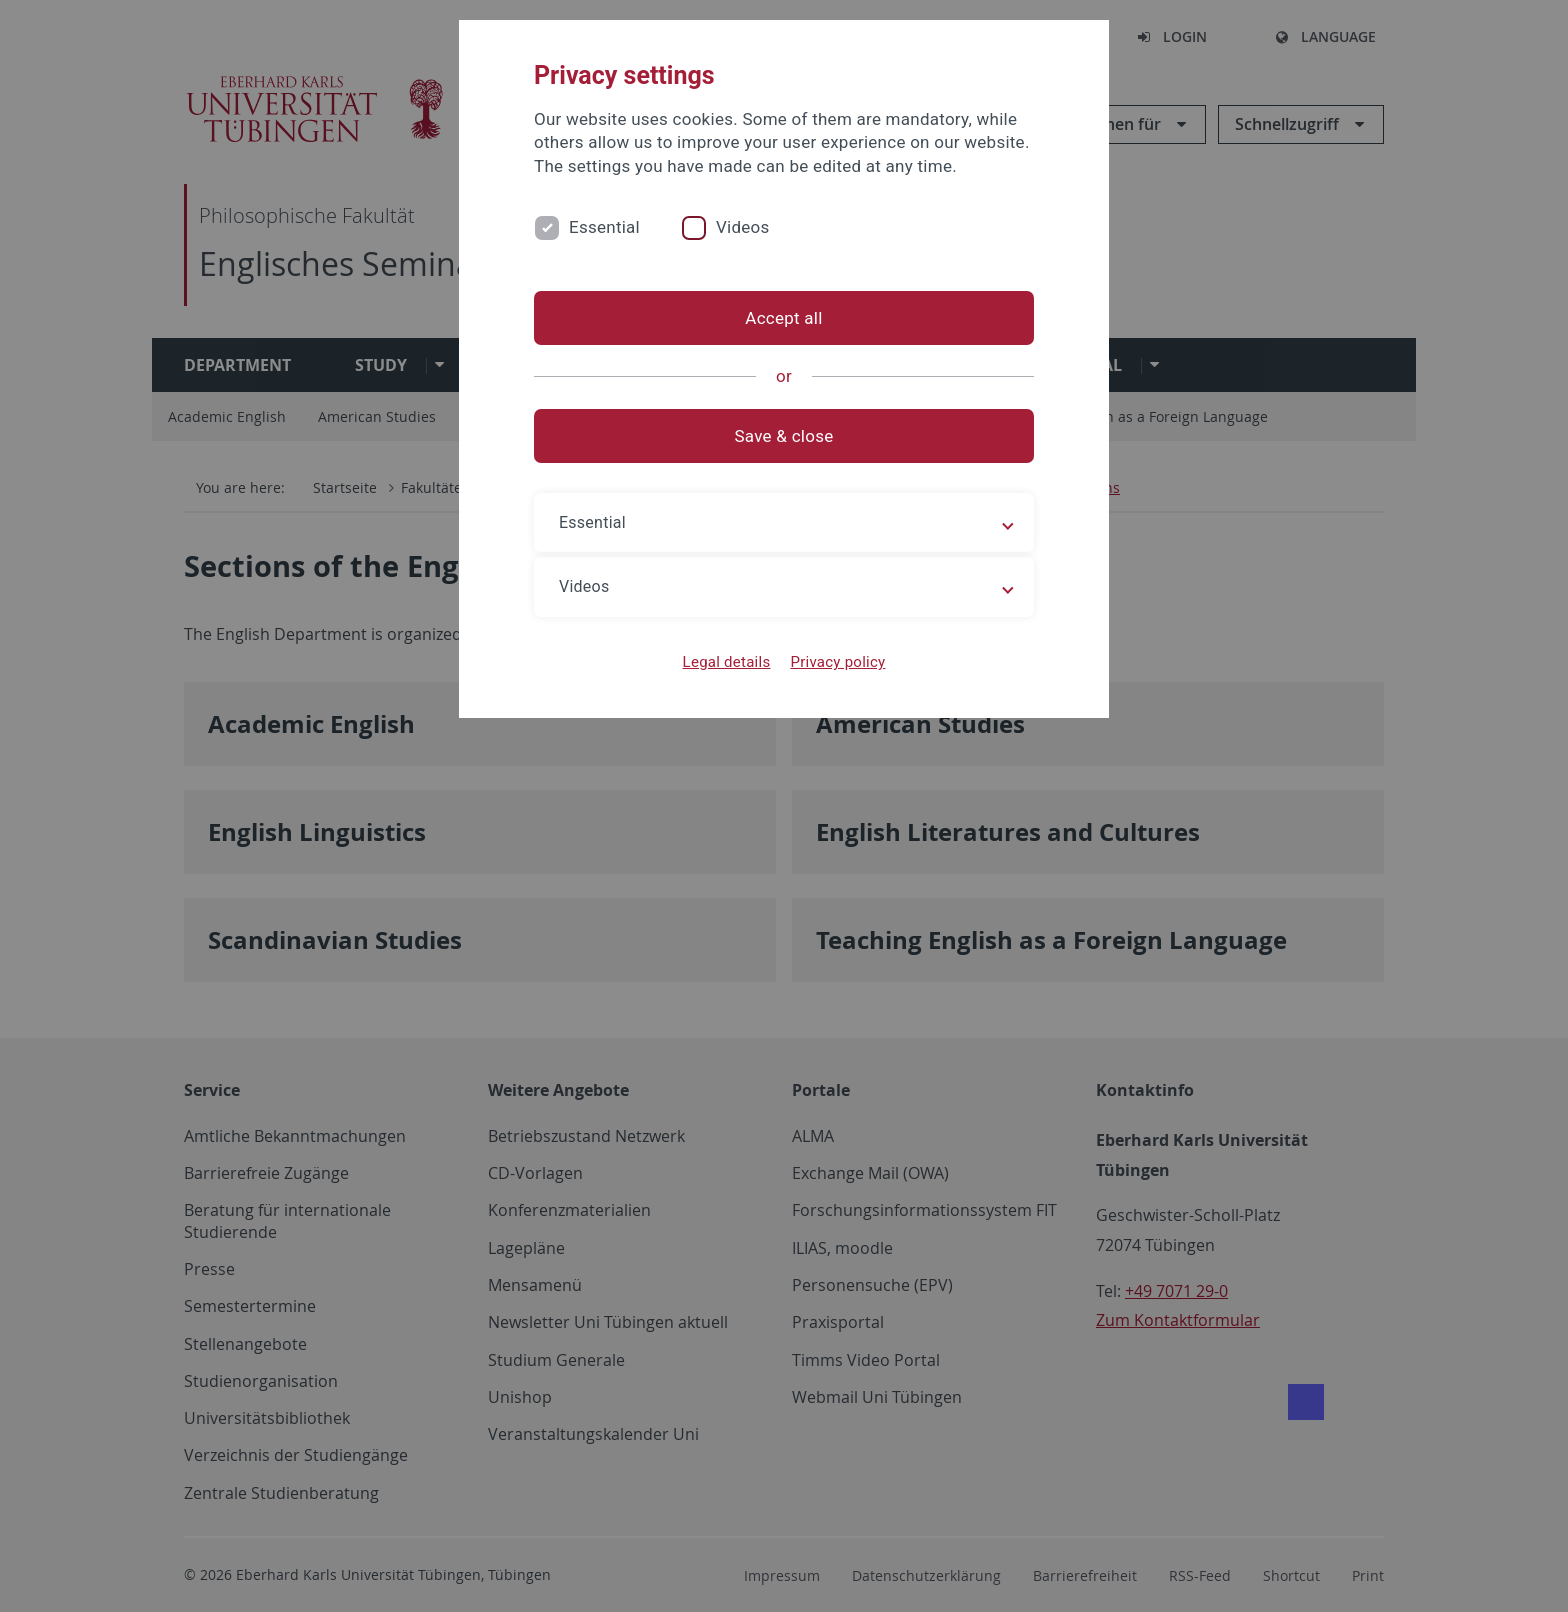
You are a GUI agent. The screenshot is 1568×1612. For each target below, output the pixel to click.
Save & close (784, 436)
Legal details (727, 662)
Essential (604, 227)
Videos (743, 227)
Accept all (783, 318)
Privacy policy (837, 662)
